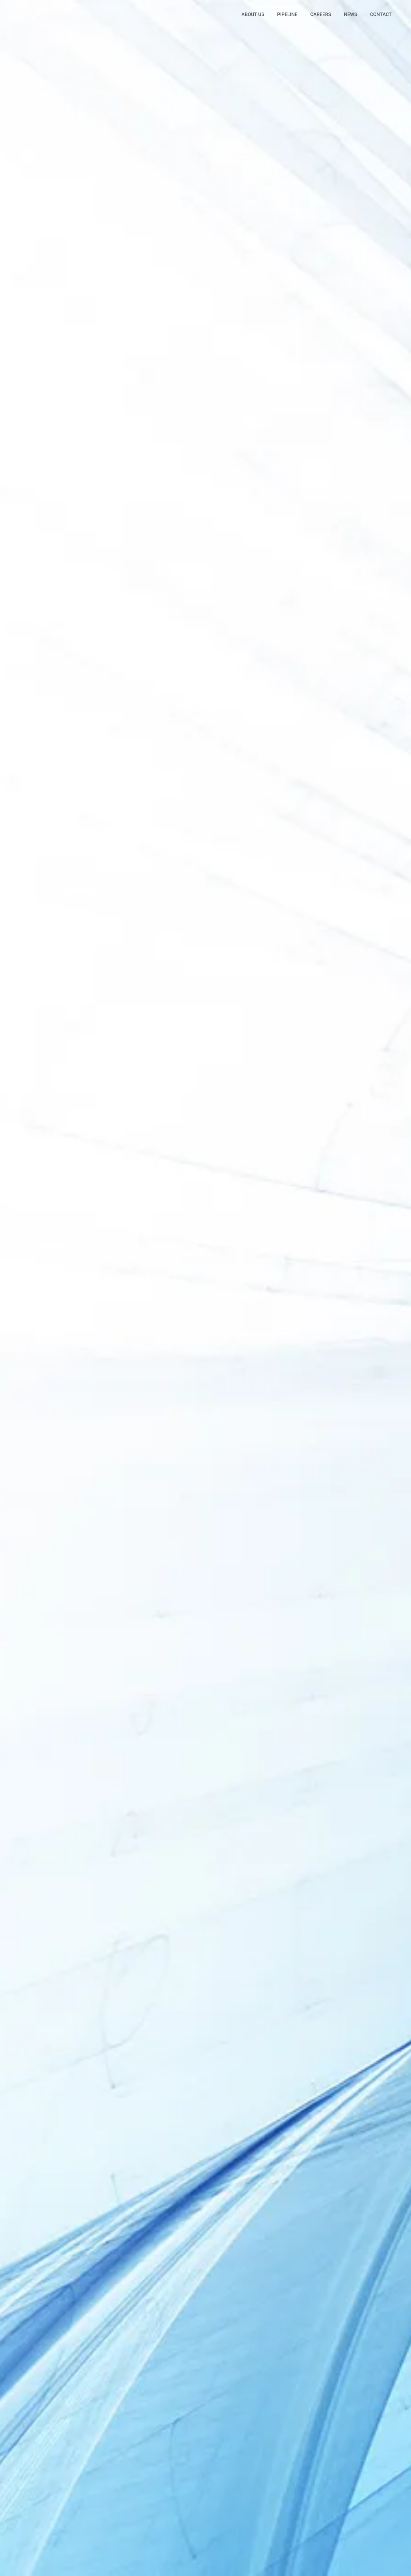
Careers (320, 14)
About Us (252, 14)
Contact (381, 14)
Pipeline (287, 14)
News (350, 14)
